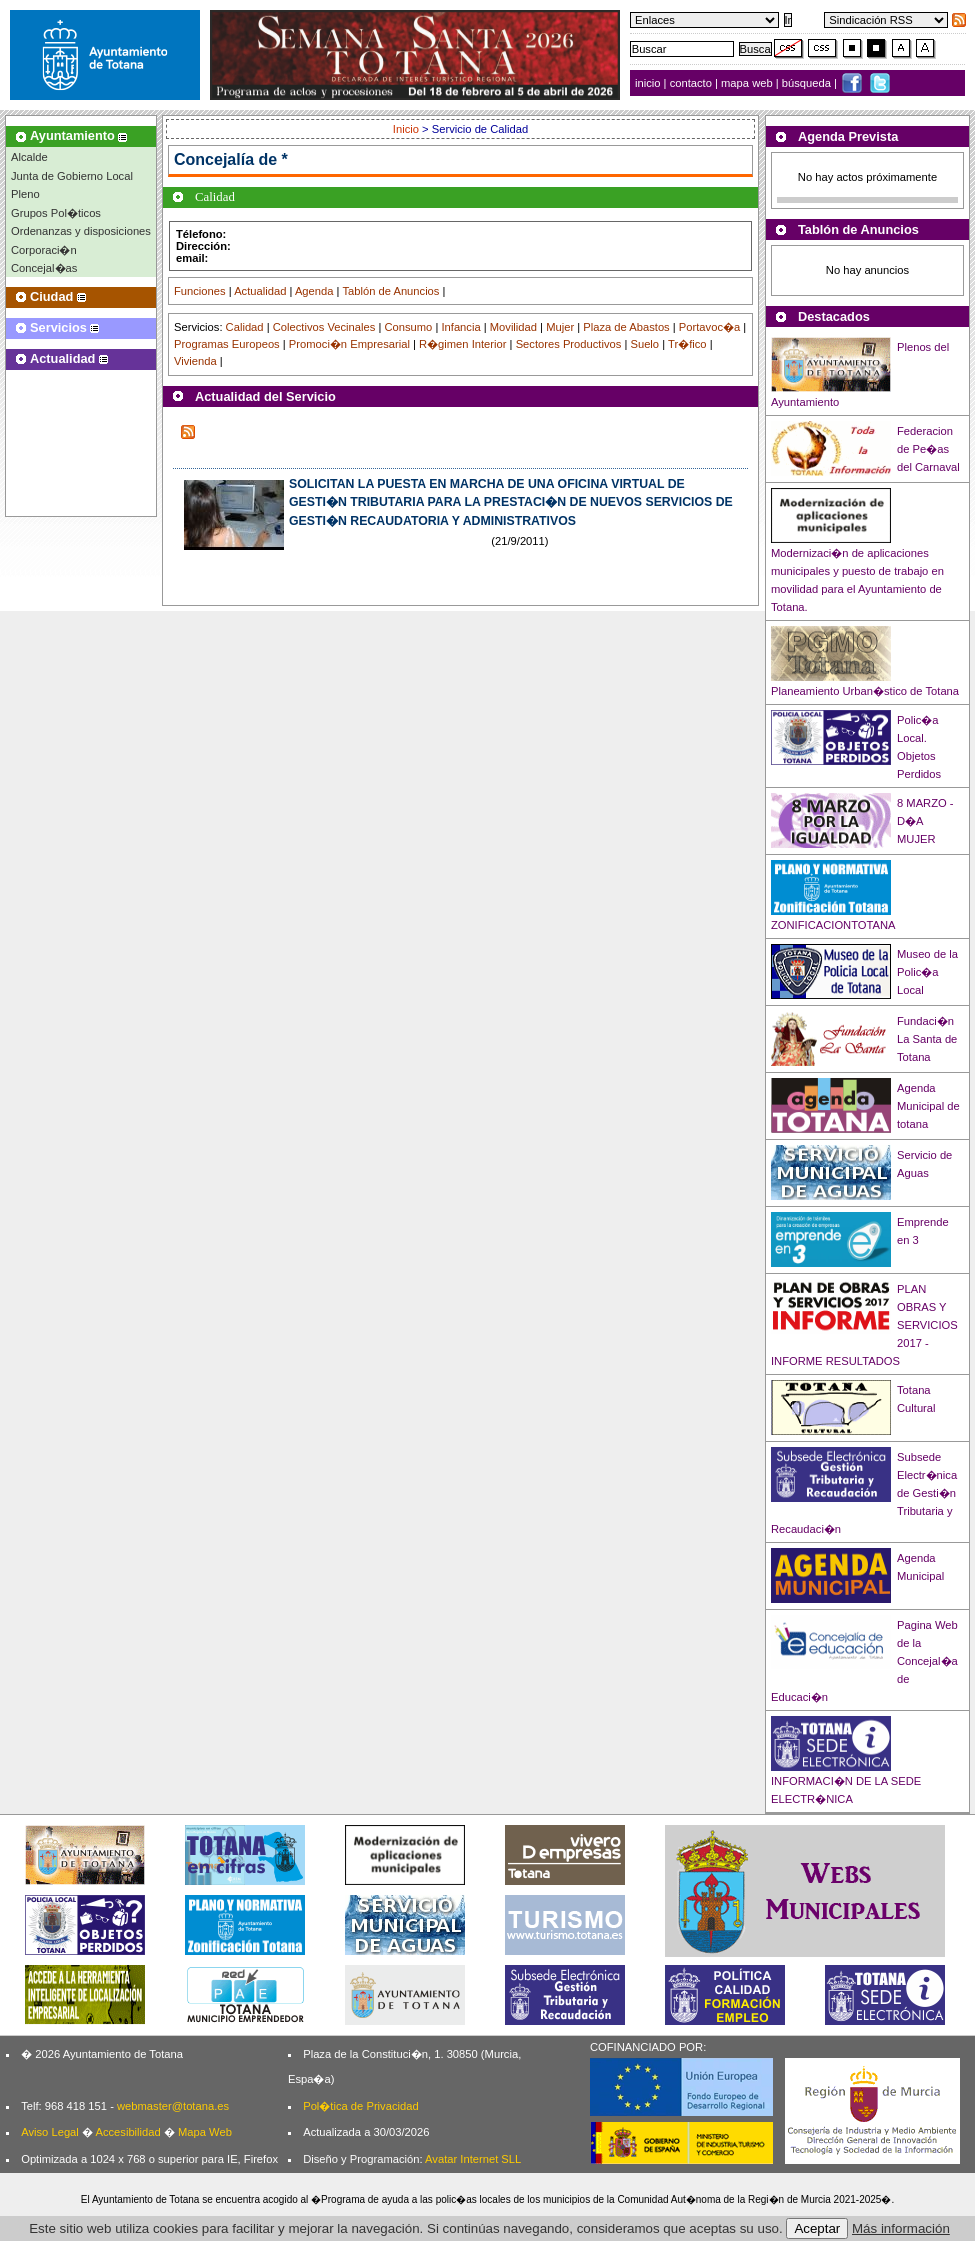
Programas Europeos (227, 344)
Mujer (560, 327)
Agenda (314, 291)
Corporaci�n (44, 250)
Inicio (407, 129)
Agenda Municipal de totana (928, 1106)
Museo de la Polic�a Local (927, 972)
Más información (901, 2228)
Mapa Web (205, 2132)
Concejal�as (44, 268)
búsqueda (808, 83)
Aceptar (817, 2228)
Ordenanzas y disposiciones (81, 231)
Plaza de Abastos (626, 327)
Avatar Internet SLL (473, 2159)
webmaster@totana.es (173, 2106)
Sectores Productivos (569, 344)
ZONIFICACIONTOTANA (833, 925)
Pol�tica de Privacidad (360, 2106)
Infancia (460, 327)
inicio (649, 83)
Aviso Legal (50, 2132)
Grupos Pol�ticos (56, 213)
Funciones (200, 291)
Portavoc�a (709, 327)
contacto (691, 83)
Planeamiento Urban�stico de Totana (865, 691)
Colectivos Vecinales (324, 327)
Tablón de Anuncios (390, 291)
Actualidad (260, 291)
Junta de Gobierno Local (72, 176)
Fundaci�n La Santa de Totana (927, 1039)
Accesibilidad (127, 2132)
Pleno (25, 194)
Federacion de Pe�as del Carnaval (928, 449)
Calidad (245, 327)
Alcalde (29, 157)
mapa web (748, 83)
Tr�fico (687, 344)
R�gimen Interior (462, 344)
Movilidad (513, 327)
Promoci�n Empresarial (349, 344)
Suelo (644, 344)
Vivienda (195, 361)
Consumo (408, 327)
